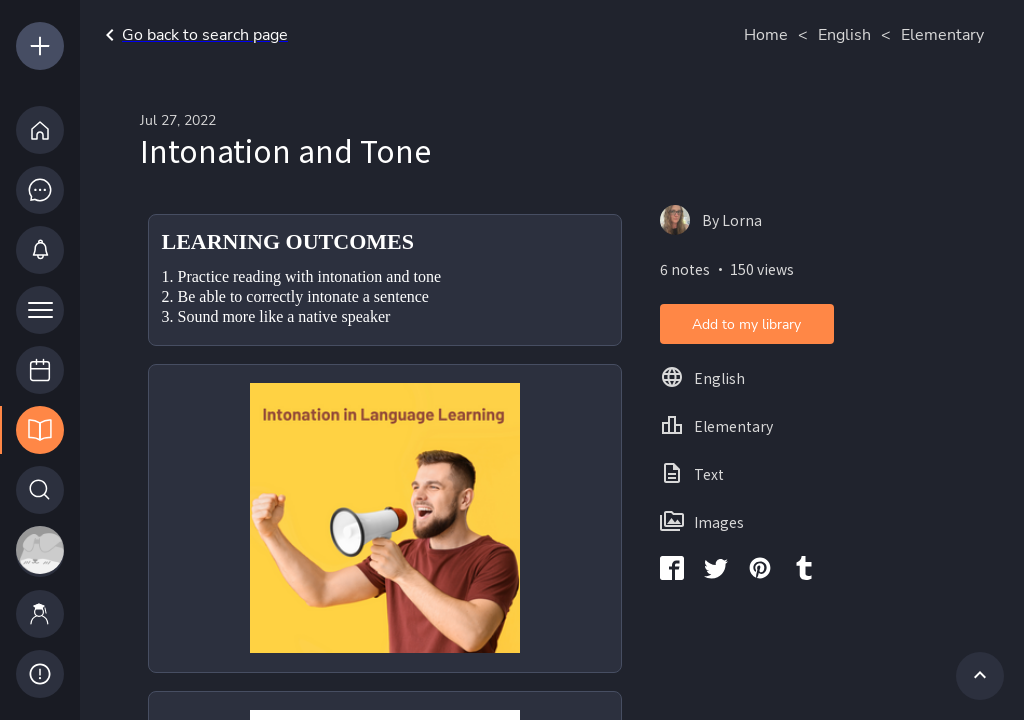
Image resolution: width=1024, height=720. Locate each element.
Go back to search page (193, 35)
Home (766, 35)
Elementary (942, 35)
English (844, 35)
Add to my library (746, 324)
